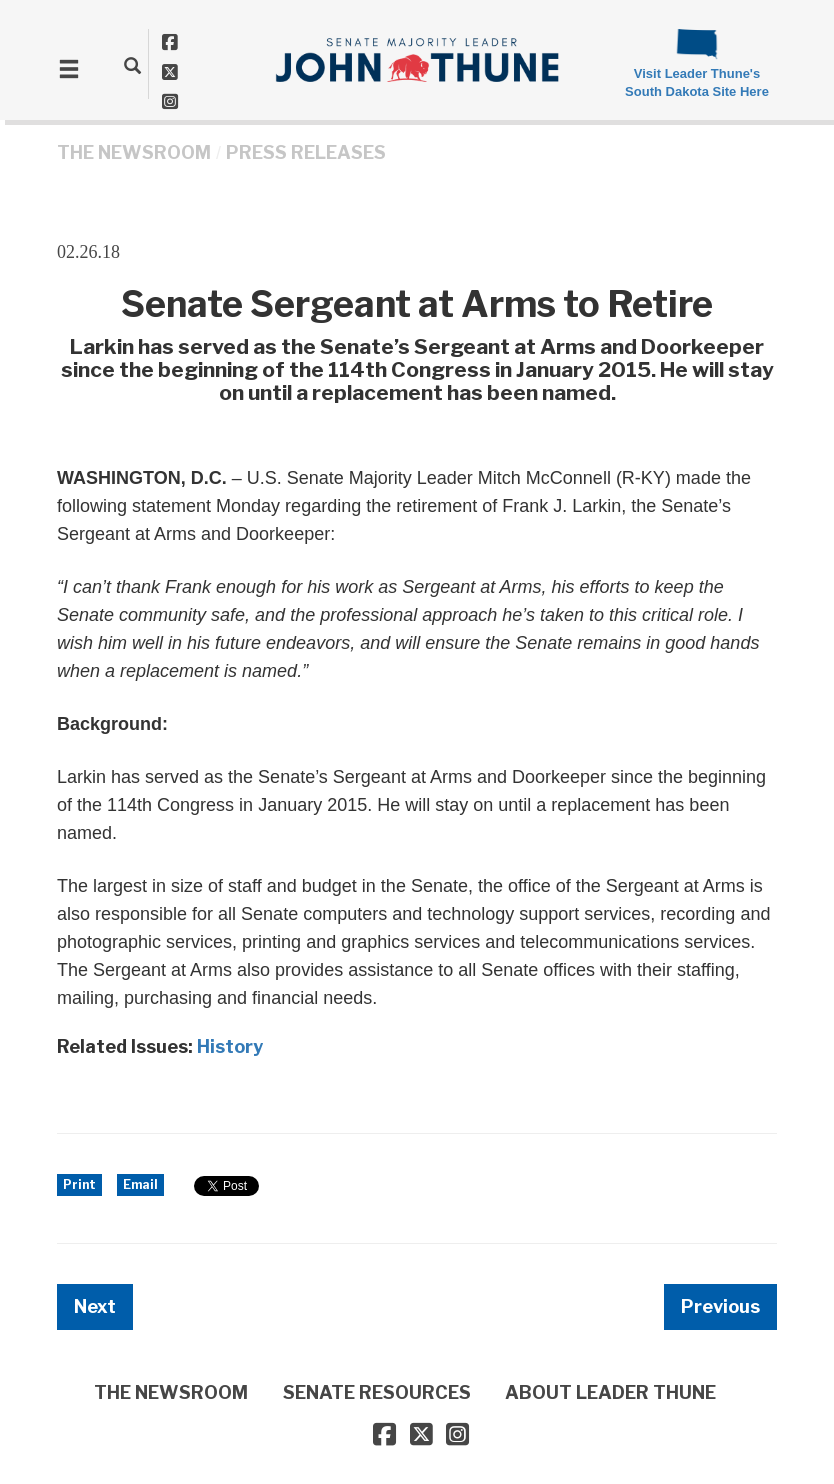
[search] (132, 65)
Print (79, 1184)
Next (95, 1306)
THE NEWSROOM (134, 152)
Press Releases (306, 152)
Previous (720, 1306)
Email (140, 1184)
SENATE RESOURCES (377, 1392)
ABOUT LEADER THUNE (610, 1392)
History (230, 1046)
